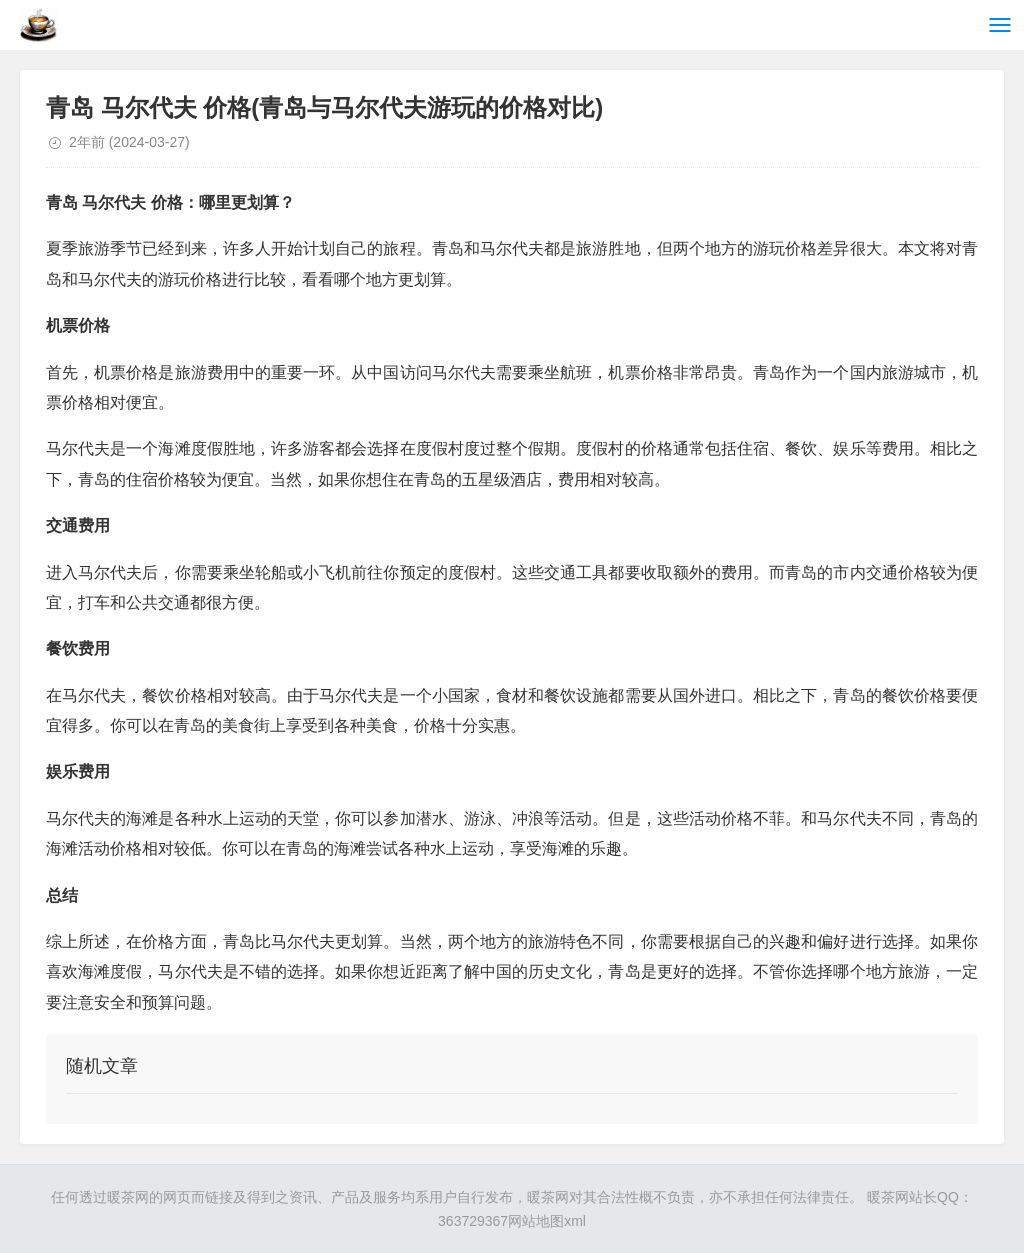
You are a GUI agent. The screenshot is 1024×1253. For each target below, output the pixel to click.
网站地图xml (547, 1221)
